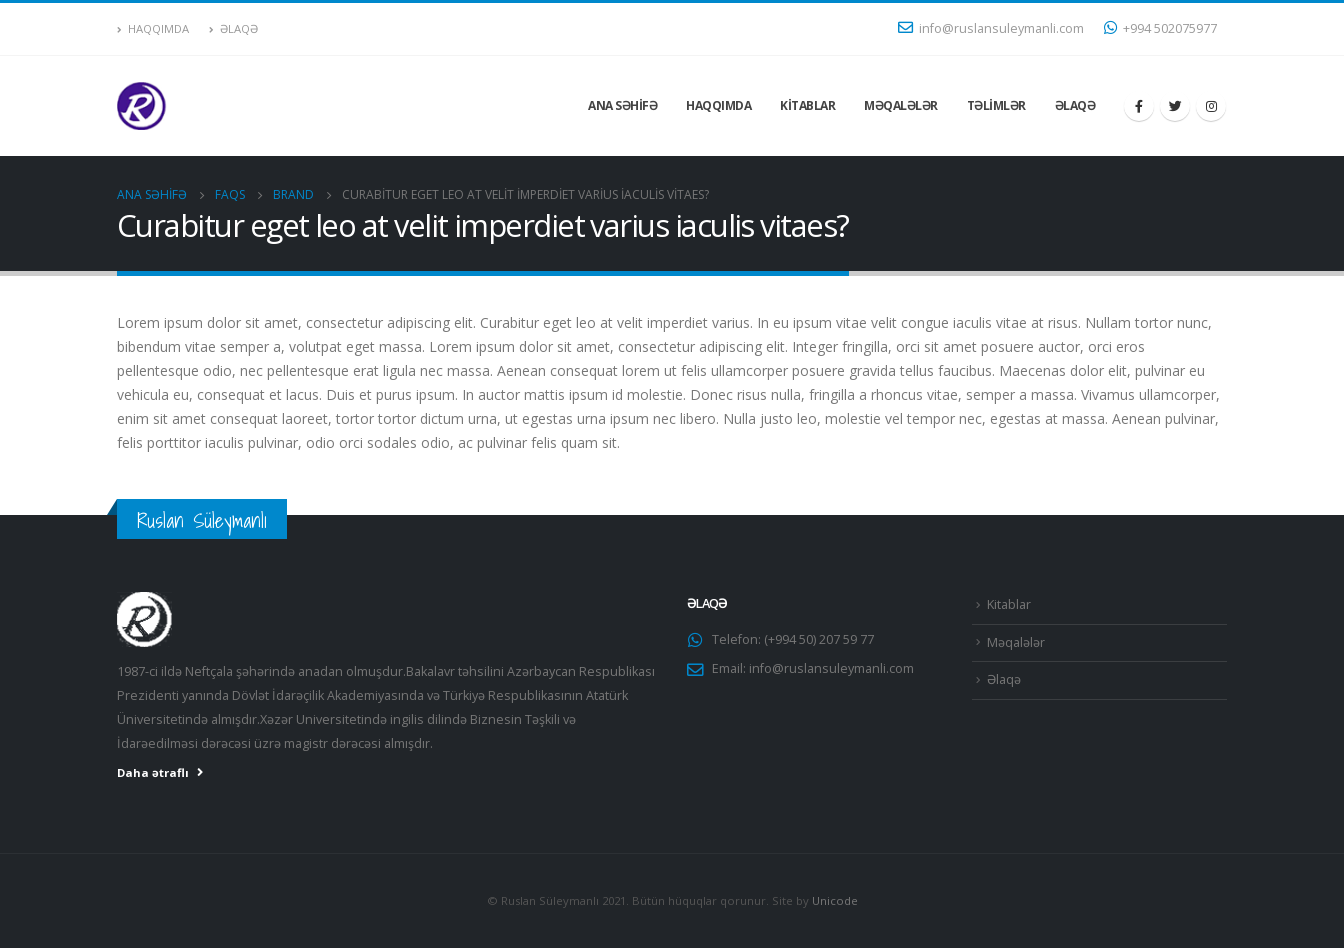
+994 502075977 (1160, 28)
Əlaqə (233, 28)
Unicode (835, 900)
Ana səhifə (622, 105)
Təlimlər (996, 105)
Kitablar (807, 105)
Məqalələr (901, 105)
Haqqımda (153, 28)
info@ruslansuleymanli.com (991, 28)
